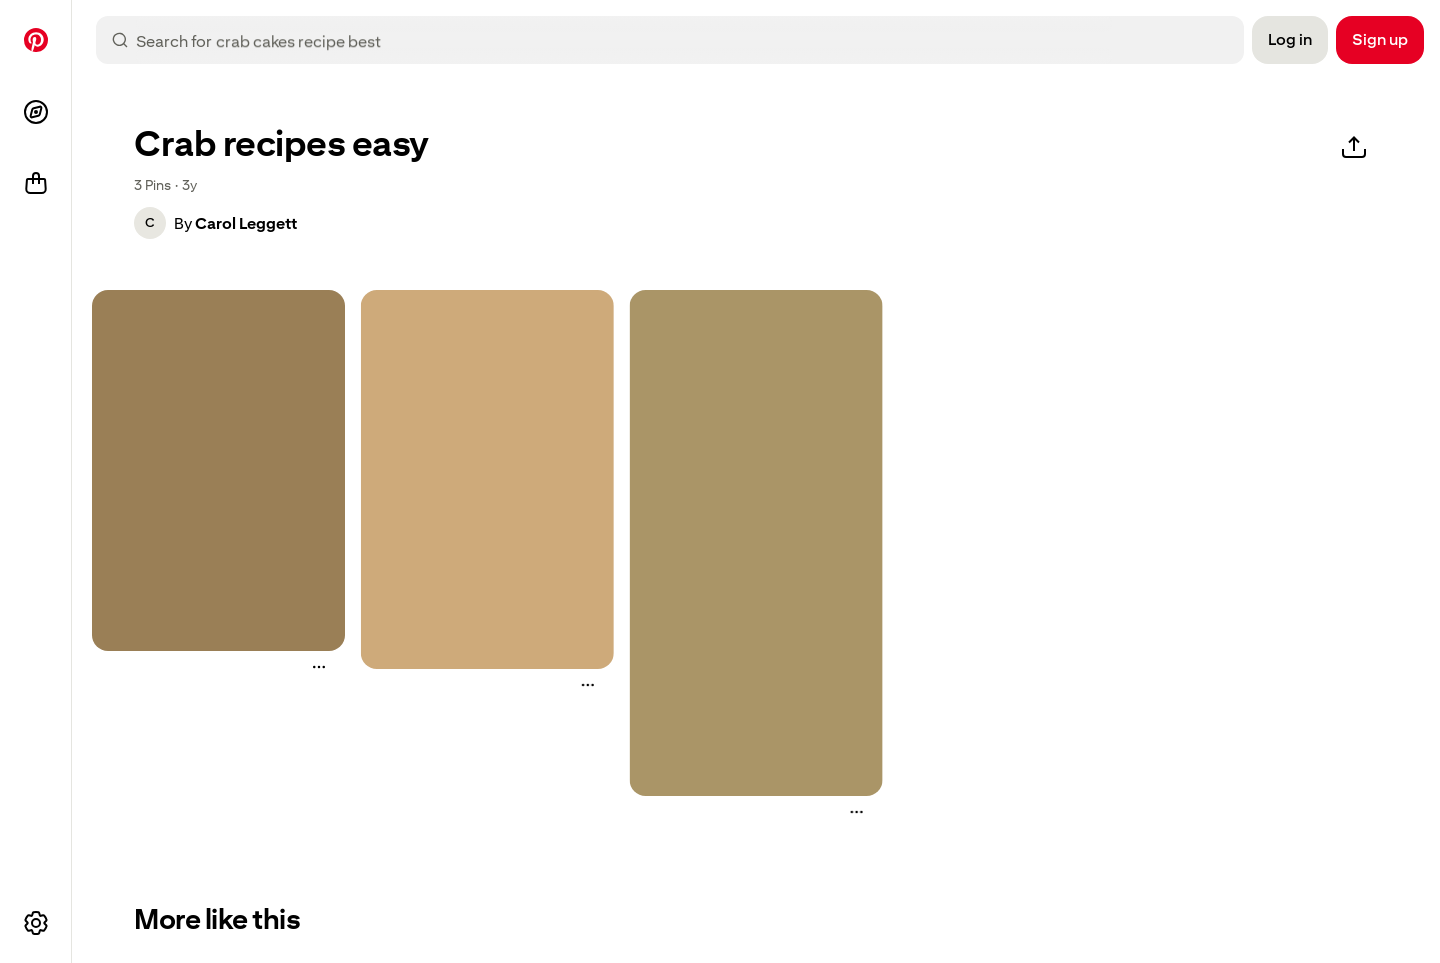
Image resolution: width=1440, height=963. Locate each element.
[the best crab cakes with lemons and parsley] (756, 543)
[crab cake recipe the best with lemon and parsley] (487, 479)
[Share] (1354, 148)
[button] (150, 223)
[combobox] (686, 40)
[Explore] (36, 112)
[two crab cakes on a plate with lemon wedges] (218, 470)
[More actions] (319, 667)
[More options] (36, 923)
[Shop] (36, 184)
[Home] (36, 40)
